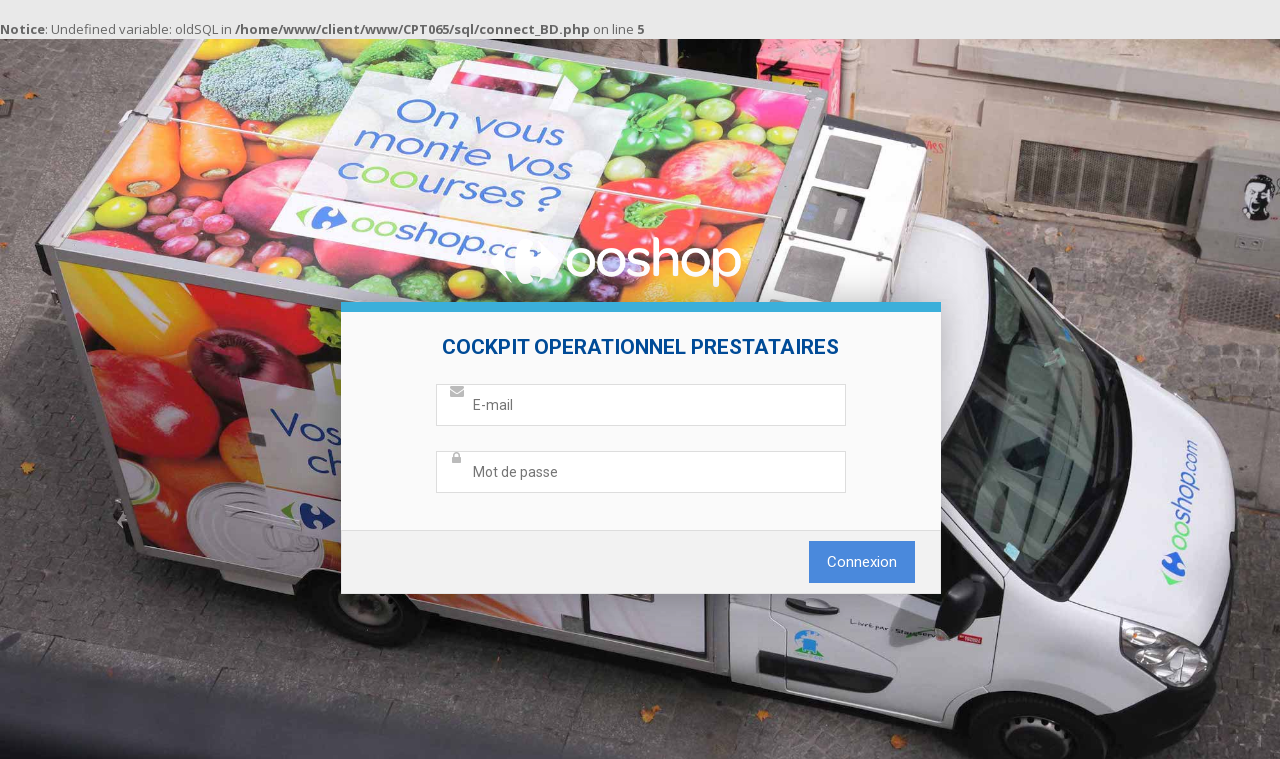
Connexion (862, 562)
